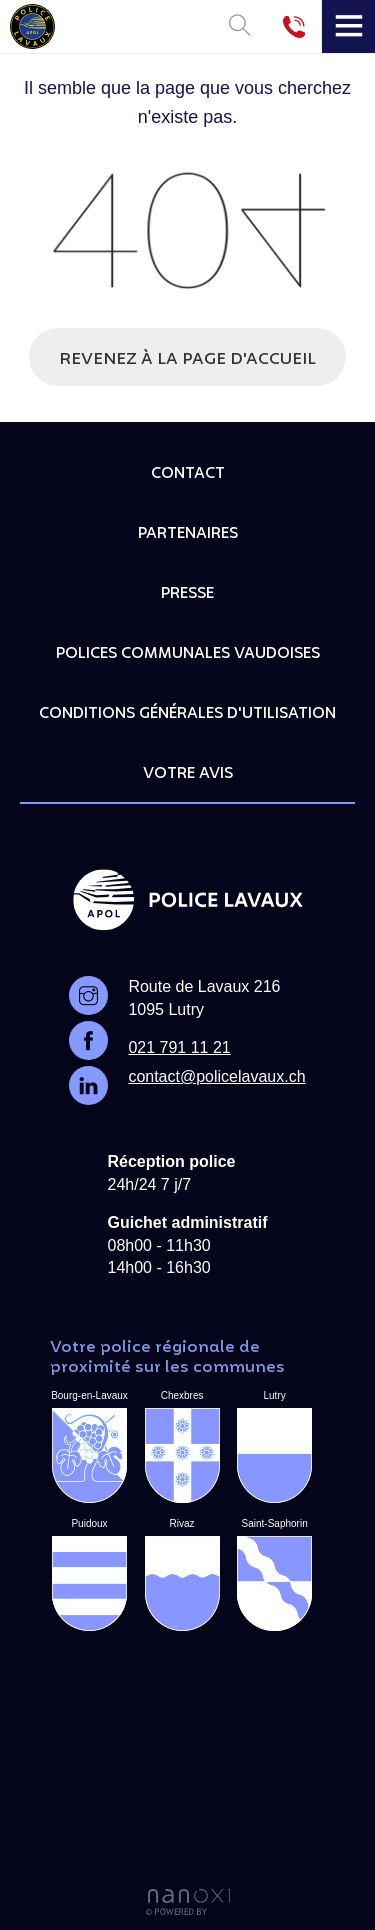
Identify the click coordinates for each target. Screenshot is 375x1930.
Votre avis (188, 774)
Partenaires (188, 534)
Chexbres (182, 1446)
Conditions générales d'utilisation (187, 714)
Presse (187, 594)
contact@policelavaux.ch (216, 1076)
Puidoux (89, 1574)
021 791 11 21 (179, 1047)
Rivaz (182, 1574)
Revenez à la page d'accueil (187, 360)
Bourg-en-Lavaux (89, 1446)
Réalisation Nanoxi (188, 1902)
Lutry (274, 1446)
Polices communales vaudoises (188, 654)
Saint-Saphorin (274, 1574)
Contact (188, 474)
